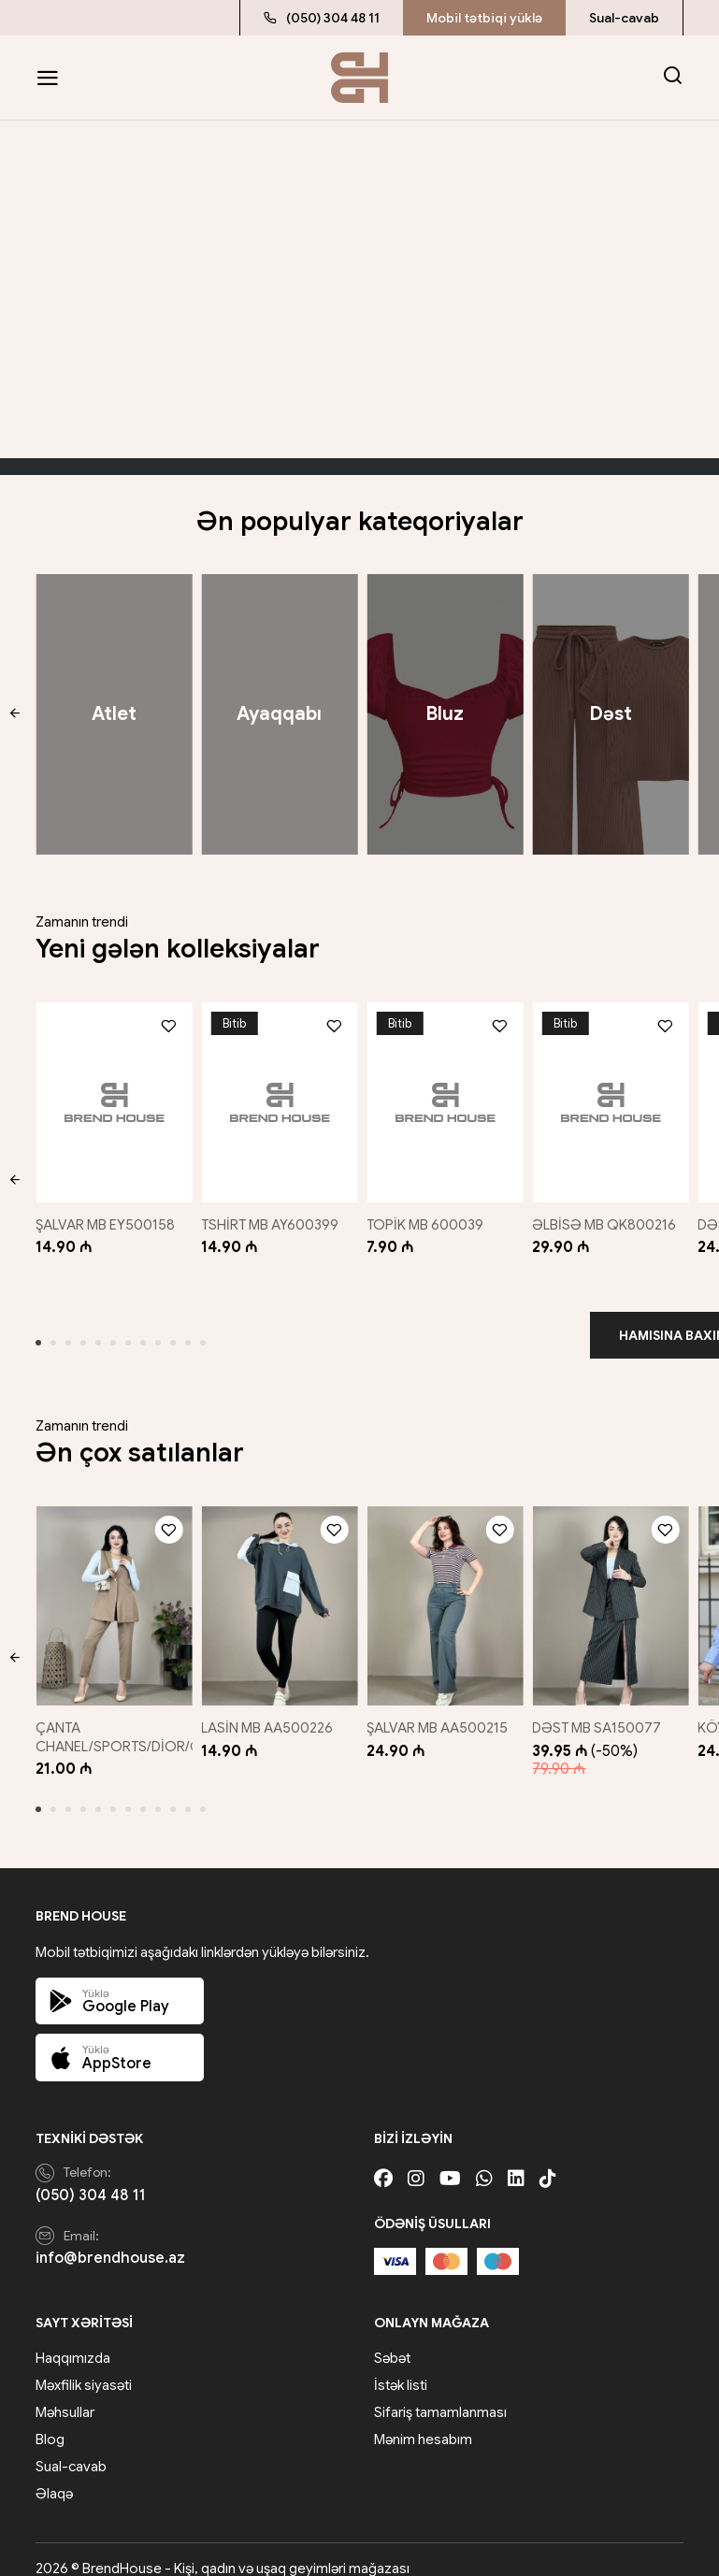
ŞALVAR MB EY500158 (105, 1215)
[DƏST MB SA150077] (613, 1592)
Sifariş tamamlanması (440, 2394)
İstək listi (400, 2367)
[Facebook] (383, 2160)
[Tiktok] (547, 2160)
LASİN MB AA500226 (270, 1709)
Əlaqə (54, 2476)
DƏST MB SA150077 (603, 1709)
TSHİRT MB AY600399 (272, 1215)
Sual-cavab (624, 17)
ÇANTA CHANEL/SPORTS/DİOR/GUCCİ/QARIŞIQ (165, 1718)
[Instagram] (416, 2160)
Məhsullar (65, 2394)
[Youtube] (450, 2160)
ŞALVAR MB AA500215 (441, 1709)
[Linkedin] (516, 2160)
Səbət (392, 2340)
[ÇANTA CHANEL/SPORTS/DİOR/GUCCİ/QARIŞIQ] (110, 1592)
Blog (50, 2421)
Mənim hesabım (423, 2421)
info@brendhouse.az (110, 2239)
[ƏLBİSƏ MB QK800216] (613, 1097)
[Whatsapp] (484, 2160)
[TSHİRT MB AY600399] (278, 1097)
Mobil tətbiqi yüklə (484, 17)
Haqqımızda (73, 2340)
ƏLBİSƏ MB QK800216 (611, 1215)
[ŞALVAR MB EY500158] (110, 1097)
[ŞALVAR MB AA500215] (445, 1592)
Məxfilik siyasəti (84, 2367)
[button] (14, 714)
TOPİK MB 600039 (429, 1215)
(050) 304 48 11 (322, 17)
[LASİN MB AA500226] (278, 1592)
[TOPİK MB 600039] (445, 1097)
